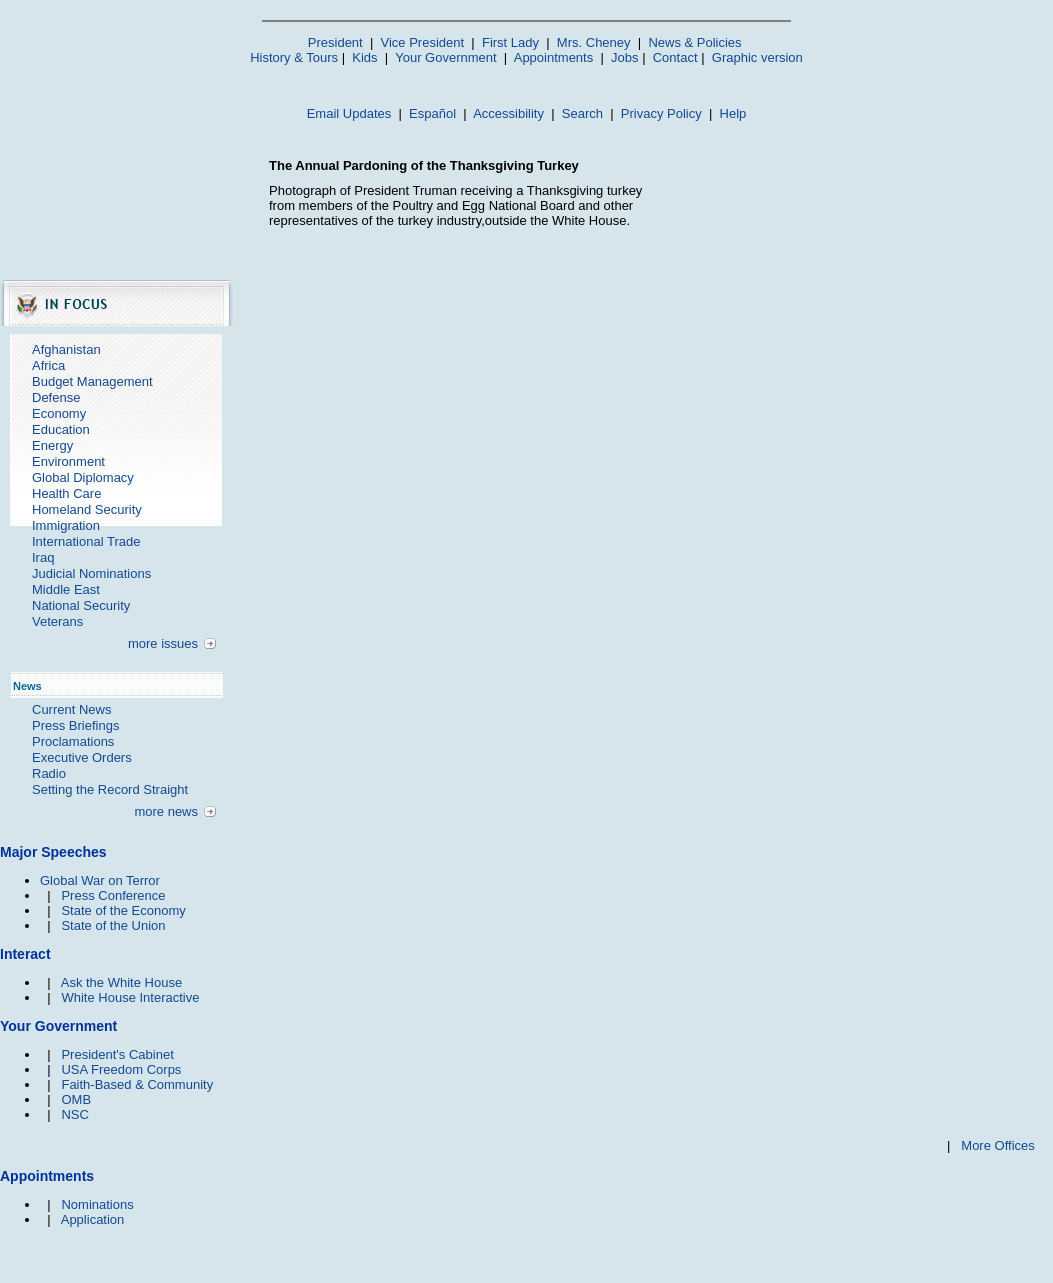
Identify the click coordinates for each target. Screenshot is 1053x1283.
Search (582, 113)
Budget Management (92, 381)
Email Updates (349, 113)
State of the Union (113, 925)
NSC (74, 1114)
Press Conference (113, 895)
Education (61, 429)
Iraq (43, 557)
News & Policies (694, 42)
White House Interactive (130, 997)
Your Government (445, 57)
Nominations (97, 1204)
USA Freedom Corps (121, 1069)
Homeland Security (87, 509)
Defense (56, 397)
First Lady (510, 42)
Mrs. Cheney (594, 42)
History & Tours (294, 57)
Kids (364, 57)
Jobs (624, 57)
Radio (49, 773)
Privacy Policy (661, 113)
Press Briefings (75, 725)
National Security (81, 605)
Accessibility (508, 113)
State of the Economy (123, 910)
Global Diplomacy (83, 477)
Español (432, 113)
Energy (52, 445)
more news (166, 811)
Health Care (66, 493)
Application (93, 1219)
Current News (71, 709)
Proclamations (73, 741)
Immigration (66, 525)
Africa (48, 365)
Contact (675, 57)
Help (733, 113)
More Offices (997, 1145)
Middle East (66, 589)
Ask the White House (121, 982)
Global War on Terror (100, 880)
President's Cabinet (117, 1054)
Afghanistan (66, 349)
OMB (76, 1099)
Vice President (423, 42)
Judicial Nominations (91, 573)
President (335, 42)
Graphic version (757, 57)
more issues (163, 643)
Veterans (57, 621)
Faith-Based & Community (137, 1084)
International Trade (86, 541)
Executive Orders (82, 757)
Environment (68, 461)
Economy (59, 413)
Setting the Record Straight (110, 789)
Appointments (554, 57)
